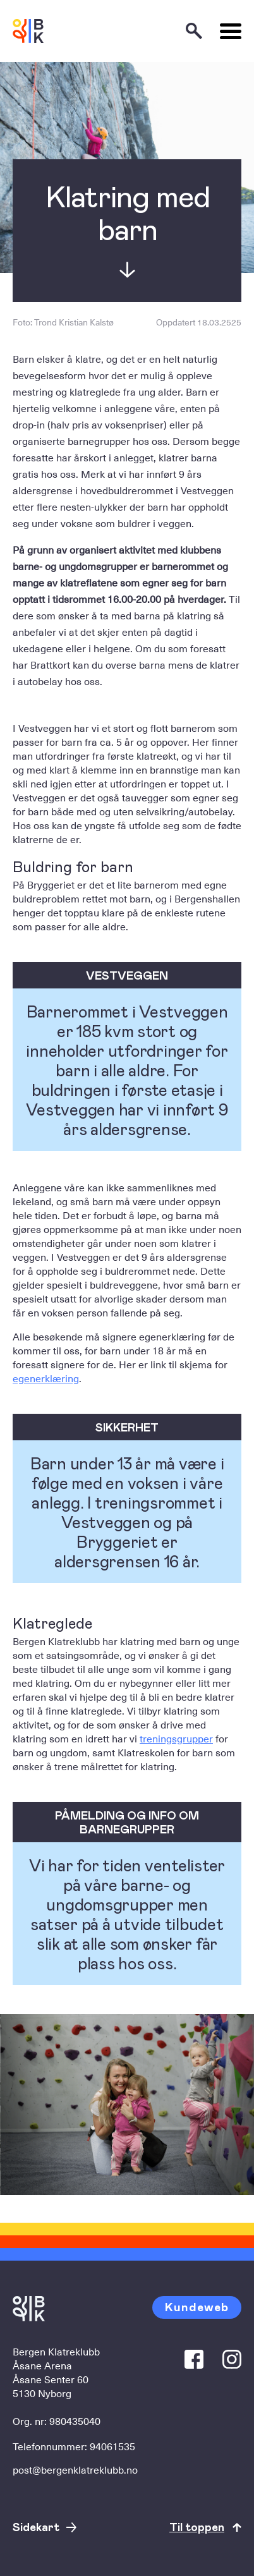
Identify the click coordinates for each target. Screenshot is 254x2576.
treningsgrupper (176, 1738)
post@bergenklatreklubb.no (75, 2469)
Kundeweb (197, 2306)
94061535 (112, 2445)
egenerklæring (46, 1377)
